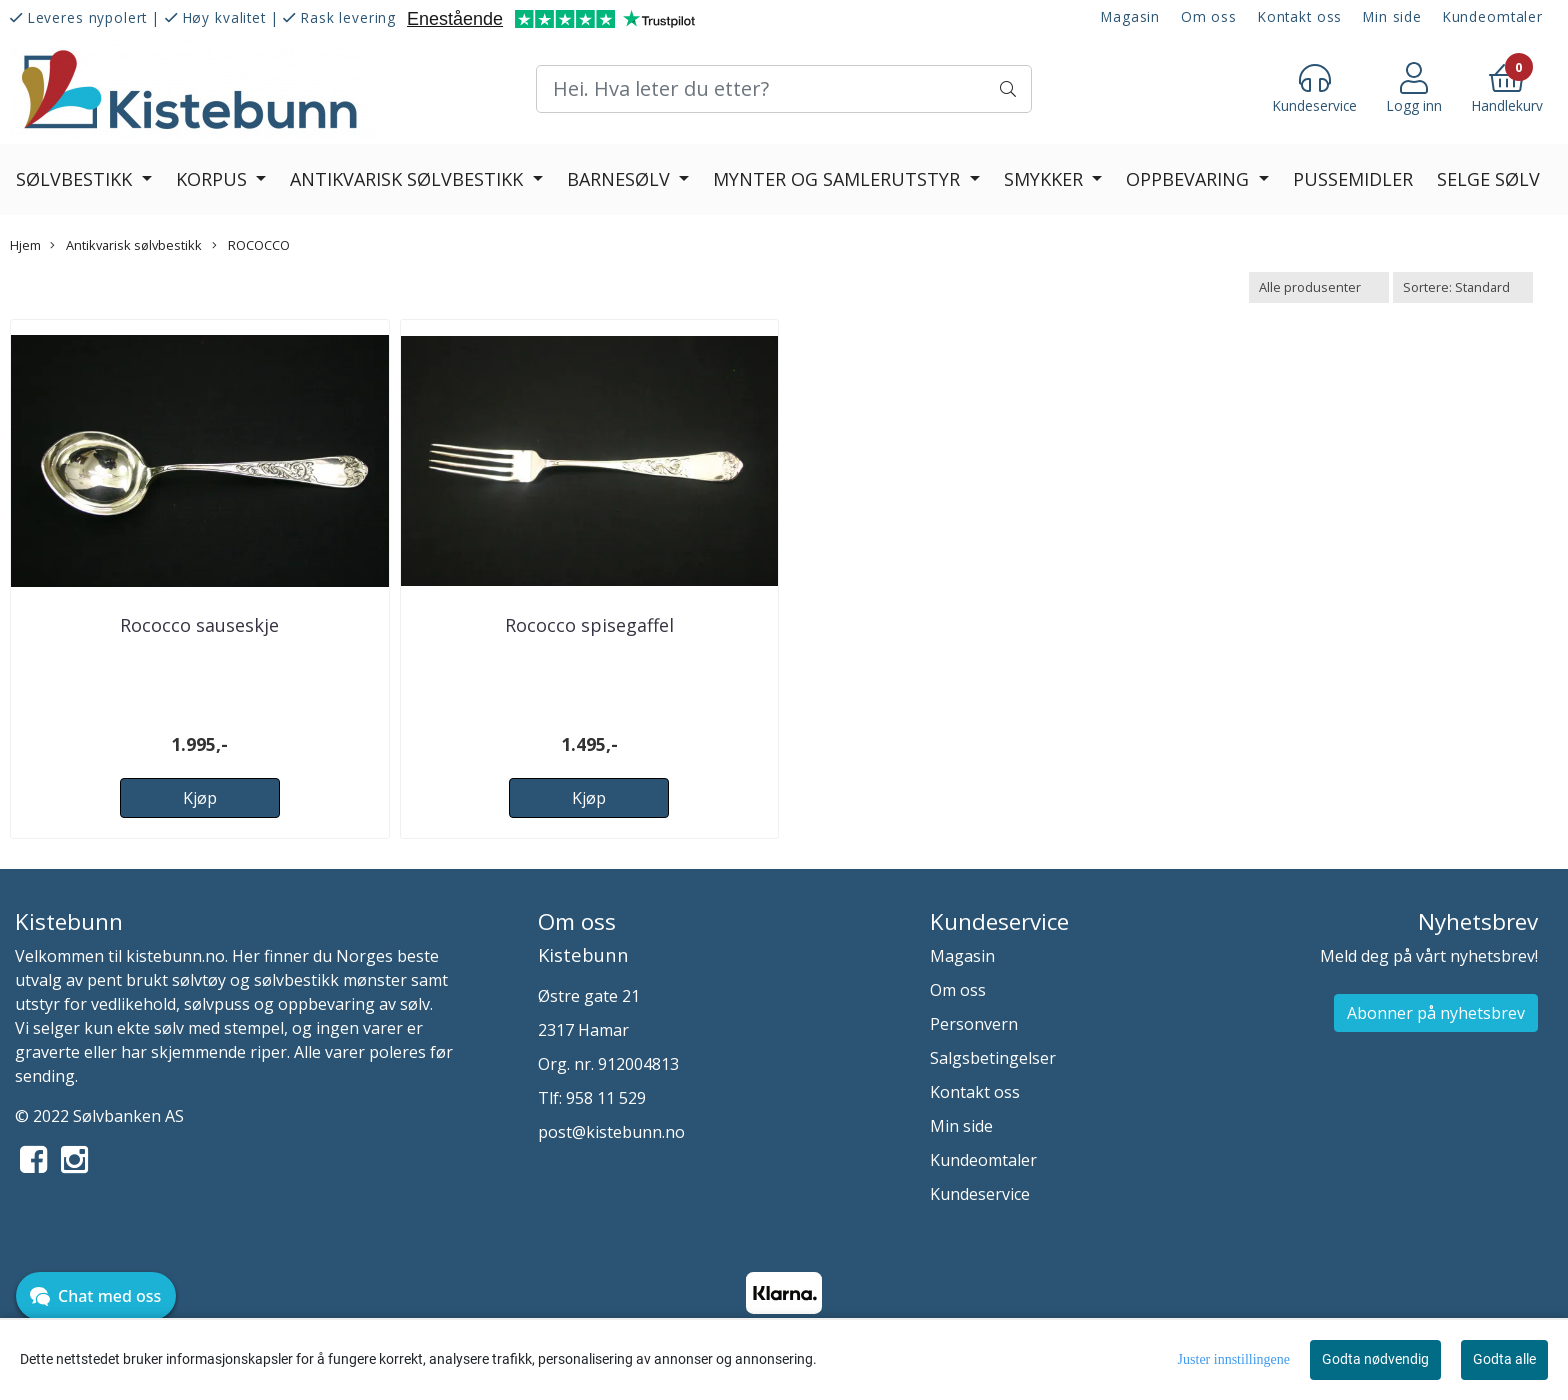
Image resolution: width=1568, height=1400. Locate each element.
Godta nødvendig (1375, 1359)
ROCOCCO (251, 245)
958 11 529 (606, 1098)
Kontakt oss (1300, 16)
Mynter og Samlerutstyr (839, 179)
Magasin (1130, 16)
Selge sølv (1488, 179)
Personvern (974, 1024)
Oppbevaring (1190, 179)
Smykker (1046, 179)
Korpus (214, 179)
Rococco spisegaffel (589, 625)
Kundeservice (980, 1194)
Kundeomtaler (1493, 16)
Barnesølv (621, 179)
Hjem (25, 245)
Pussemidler (1353, 179)
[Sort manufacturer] (1319, 287)
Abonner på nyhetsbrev (1436, 1013)
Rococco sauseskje (199, 625)
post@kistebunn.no (611, 1132)
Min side (1392, 16)
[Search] (784, 89)
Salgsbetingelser (993, 1058)
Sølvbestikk (76, 179)
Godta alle (1504, 1359)
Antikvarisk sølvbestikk (409, 179)
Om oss (1209, 16)
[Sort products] (1463, 287)
